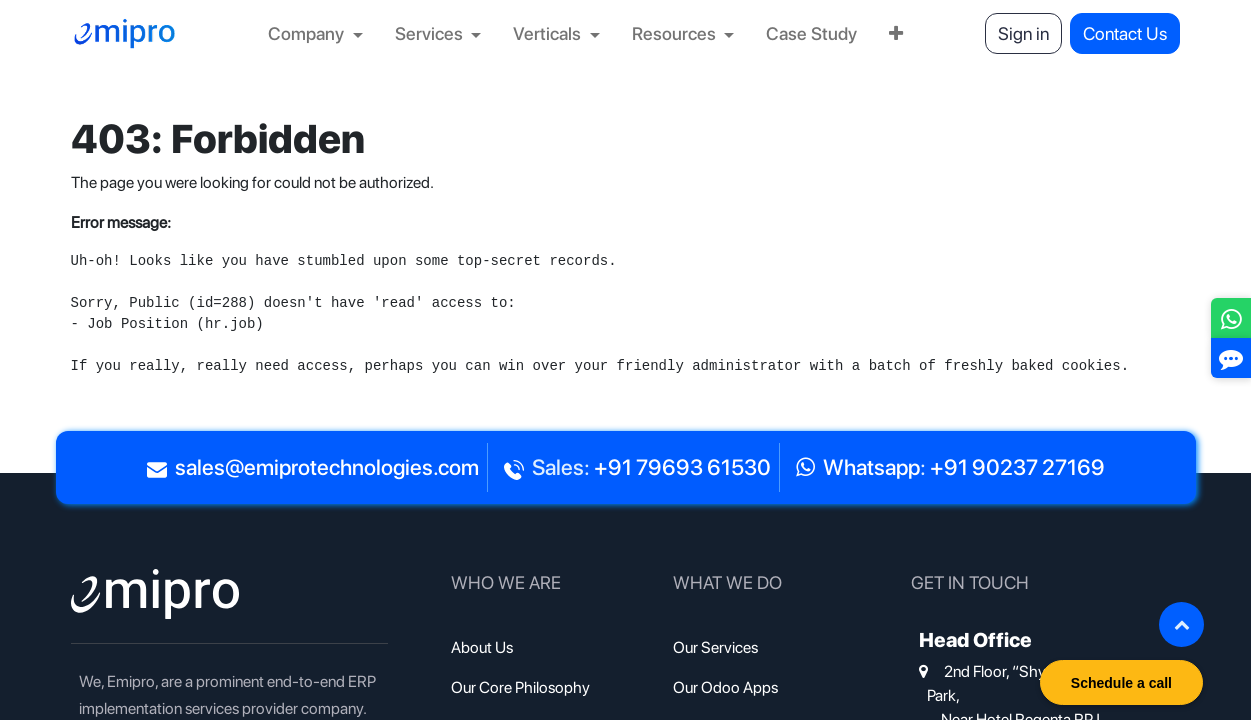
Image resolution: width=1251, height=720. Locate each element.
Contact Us (1125, 33)
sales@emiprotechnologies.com (327, 467)
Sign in (1023, 33)
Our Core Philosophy (520, 687)
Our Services (715, 647)
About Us (482, 647)
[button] (1181, 624)
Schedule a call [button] (1121, 683)
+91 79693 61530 (682, 467)
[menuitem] (315, 33)
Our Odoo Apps (725, 687)
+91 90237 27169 (1017, 467)
